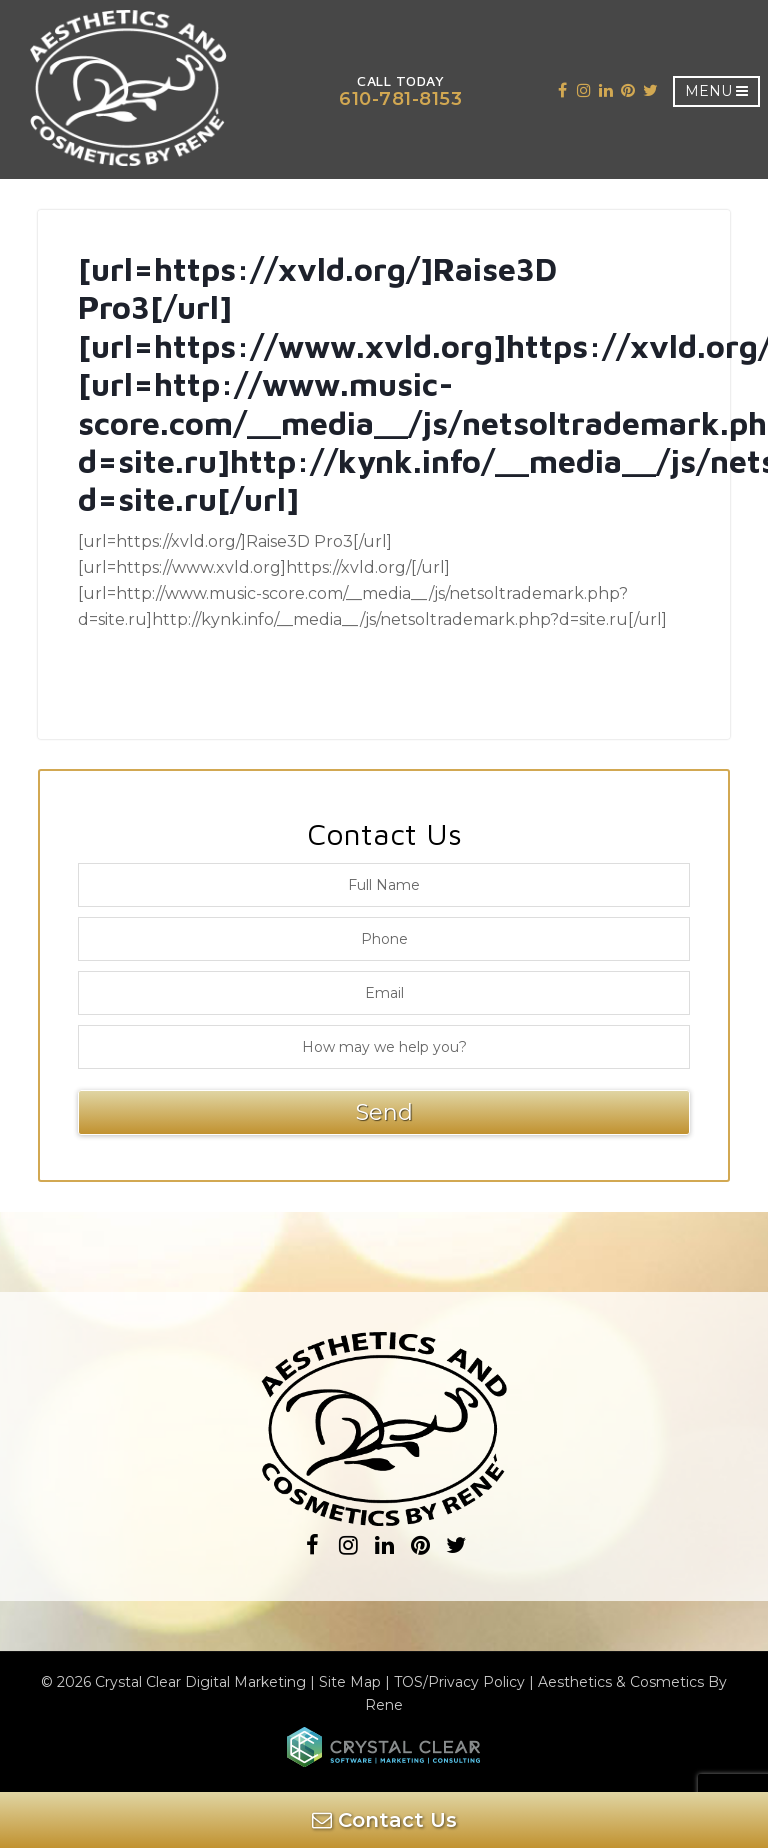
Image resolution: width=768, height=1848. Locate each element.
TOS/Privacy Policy (459, 1682)
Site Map (350, 1682)
